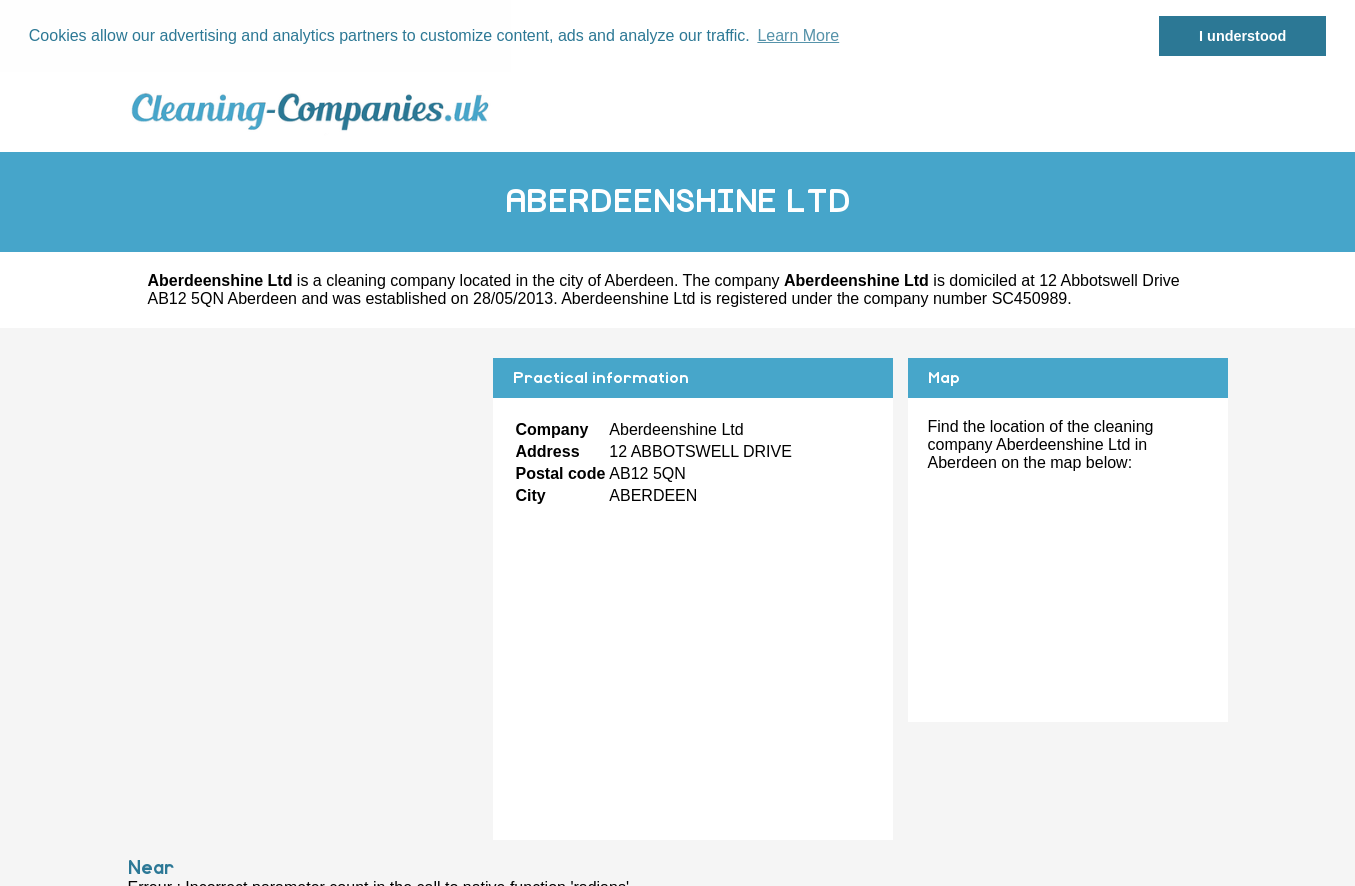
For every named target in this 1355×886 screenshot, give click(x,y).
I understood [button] (1242, 36)
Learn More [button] (798, 35)
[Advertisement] (303, 497)
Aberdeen (639, 279)
